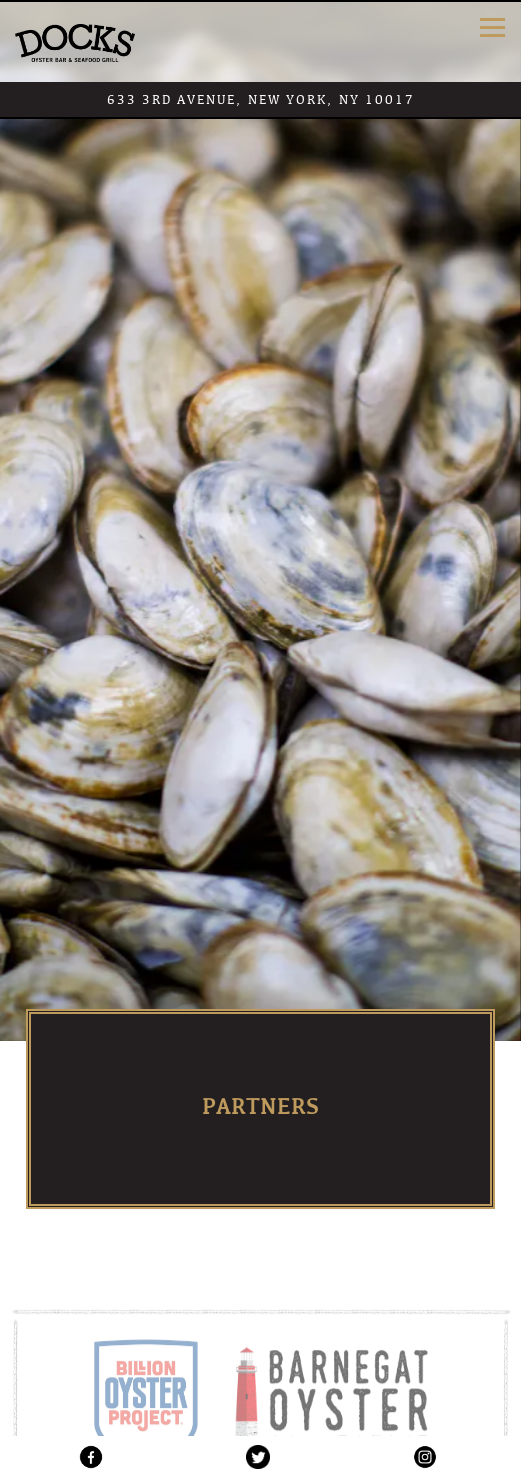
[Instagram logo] (424, 1456)
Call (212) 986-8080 (260, 1371)
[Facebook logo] (91, 1456)
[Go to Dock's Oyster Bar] (260, 99)
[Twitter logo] (258, 1456)
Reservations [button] (261, 1414)
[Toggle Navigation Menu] (492, 27)
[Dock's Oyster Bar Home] (75, 42)
